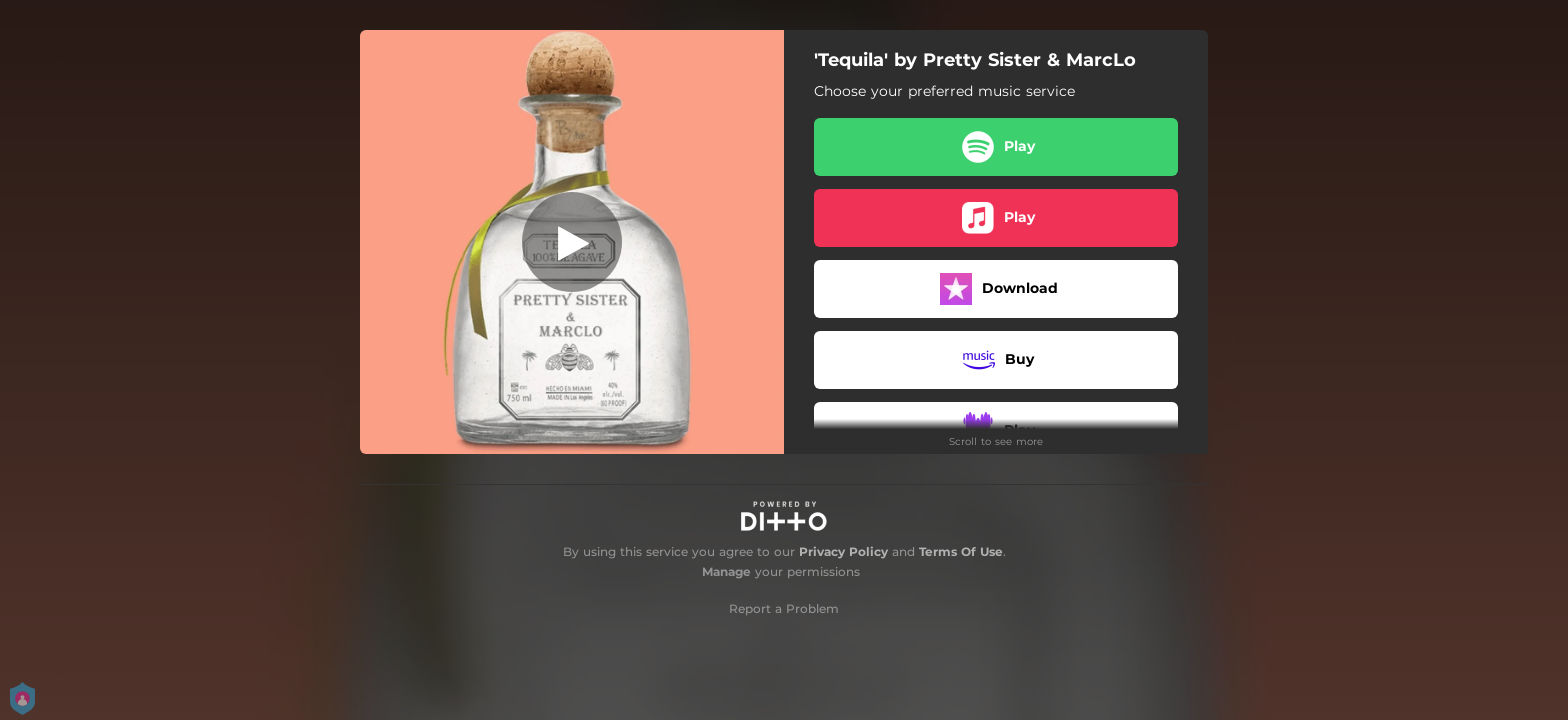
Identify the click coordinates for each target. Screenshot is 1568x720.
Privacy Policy (843, 551)
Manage (726, 571)
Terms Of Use (961, 551)
